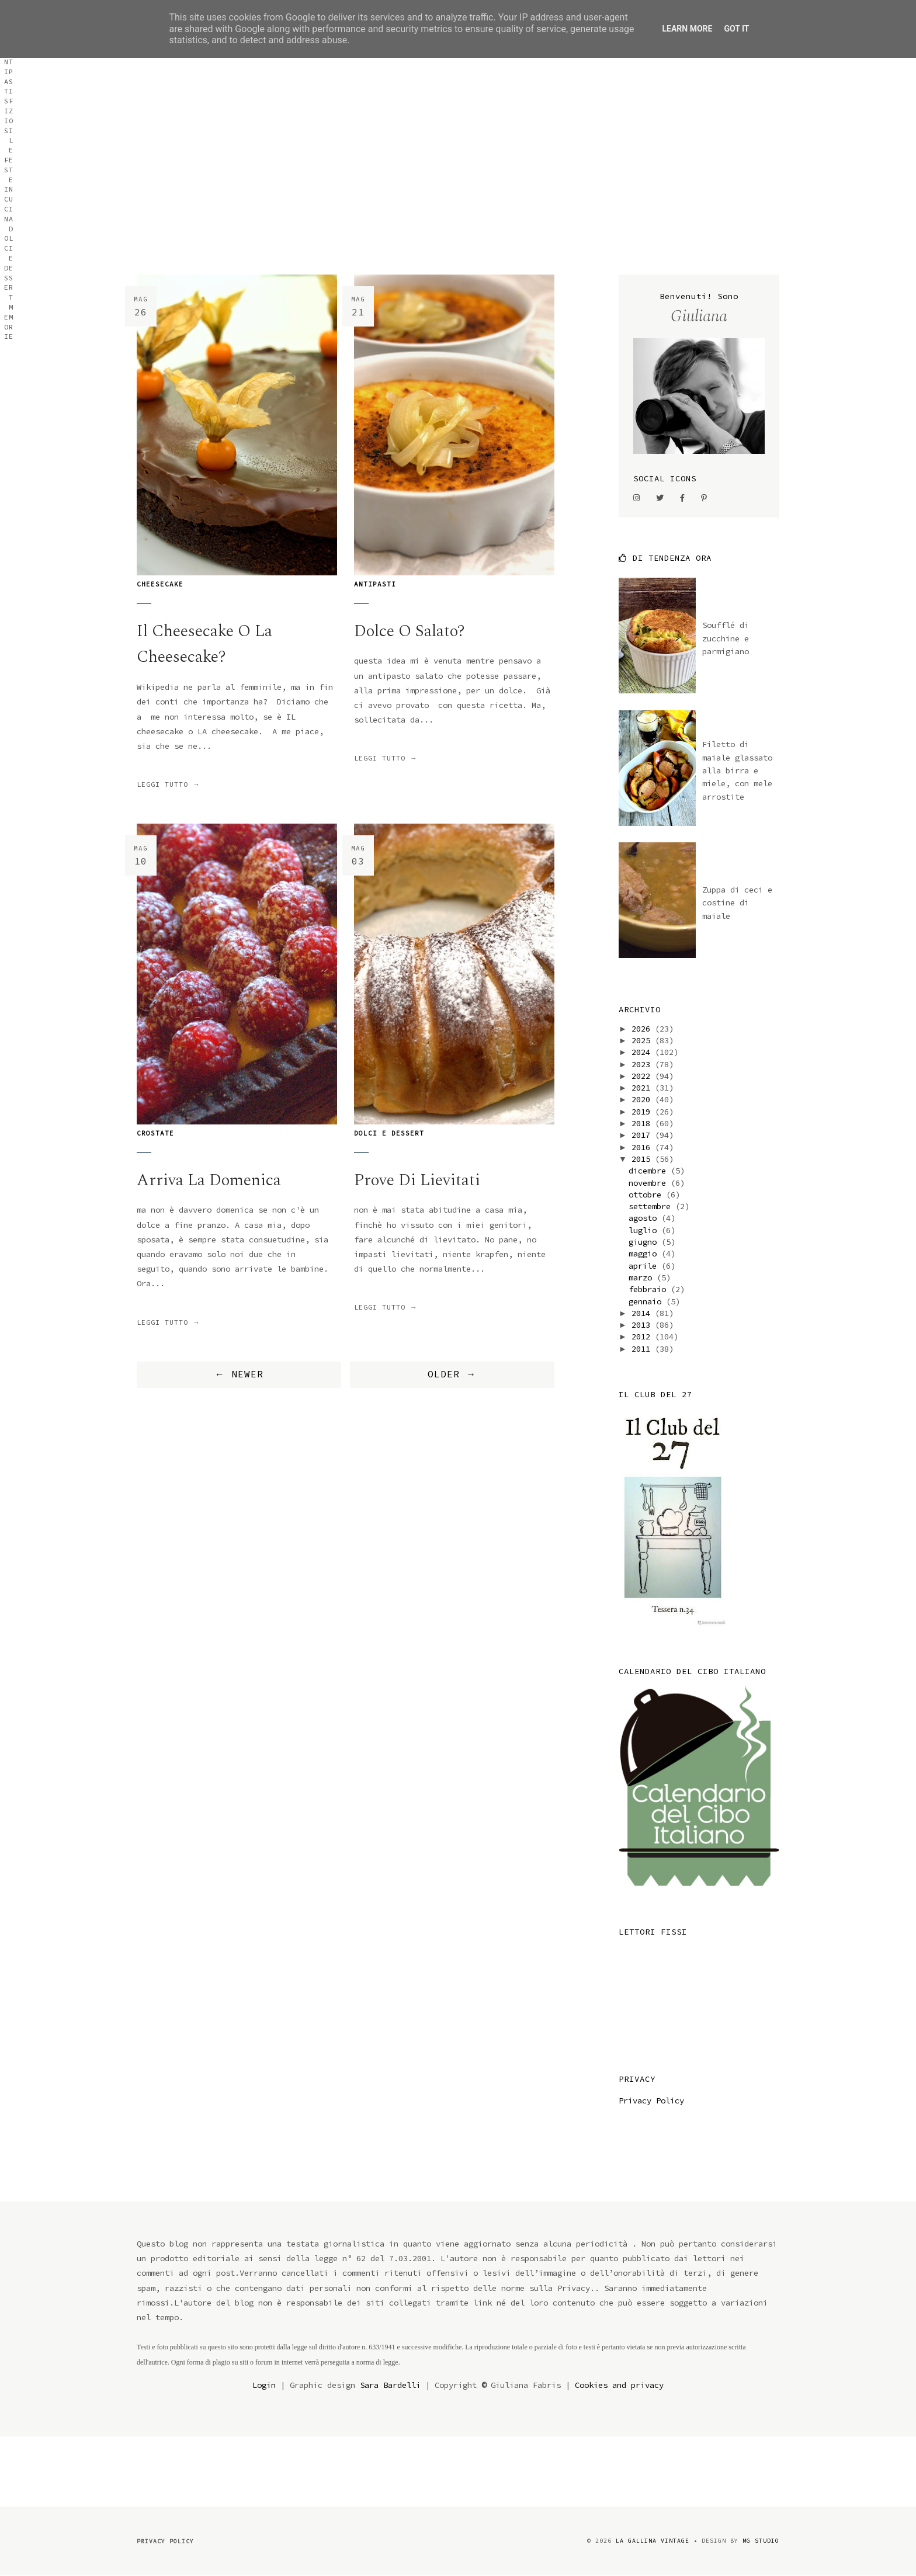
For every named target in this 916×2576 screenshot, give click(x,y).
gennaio (647, 1301)
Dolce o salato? (409, 631)
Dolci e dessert (698, 118)
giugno (645, 1242)
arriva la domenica (209, 1180)
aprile (645, 1266)
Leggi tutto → (168, 784)
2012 (643, 1336)
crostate (155, 1133)
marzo (643, 1277)
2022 (643, 1076)
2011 (643, 1348)
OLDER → (452, 1374)
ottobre (647, 1194)
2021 (643, 1087)
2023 (643, 1064)
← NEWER (239, 1374)
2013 (643, 1325)
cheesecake (160, 584)
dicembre (650, 1170)
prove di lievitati (417, 1180)
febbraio (650, 1289)
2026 (643, 1028)
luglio (645, 1230)
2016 (643, 1147)
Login (264, 2385)
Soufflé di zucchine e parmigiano (725, 638)
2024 (643, 1052)
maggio (645, 1253)
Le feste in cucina (607, 118)
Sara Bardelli (390, 2385)
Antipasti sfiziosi (510, 118)
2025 (643, 1040)
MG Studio (760, 2540)
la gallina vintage (652, 2540)
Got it (736, 28)
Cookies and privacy (619, 2385)
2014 (643, 1313)
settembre (652, 1206)
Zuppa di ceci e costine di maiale (737, 902)
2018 (643, 1123)
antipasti (375, 584)
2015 (643, 1159)
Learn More (687, 28)
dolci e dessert (389, 1133)
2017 (643, 1135)
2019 (643, 1111)
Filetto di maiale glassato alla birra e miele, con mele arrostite (737, 770)
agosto (645, 1218)
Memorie (763, 118)
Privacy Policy (651, 2100)
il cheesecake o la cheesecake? (204, 644)
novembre (650, 1183)
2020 (643, 1099)
